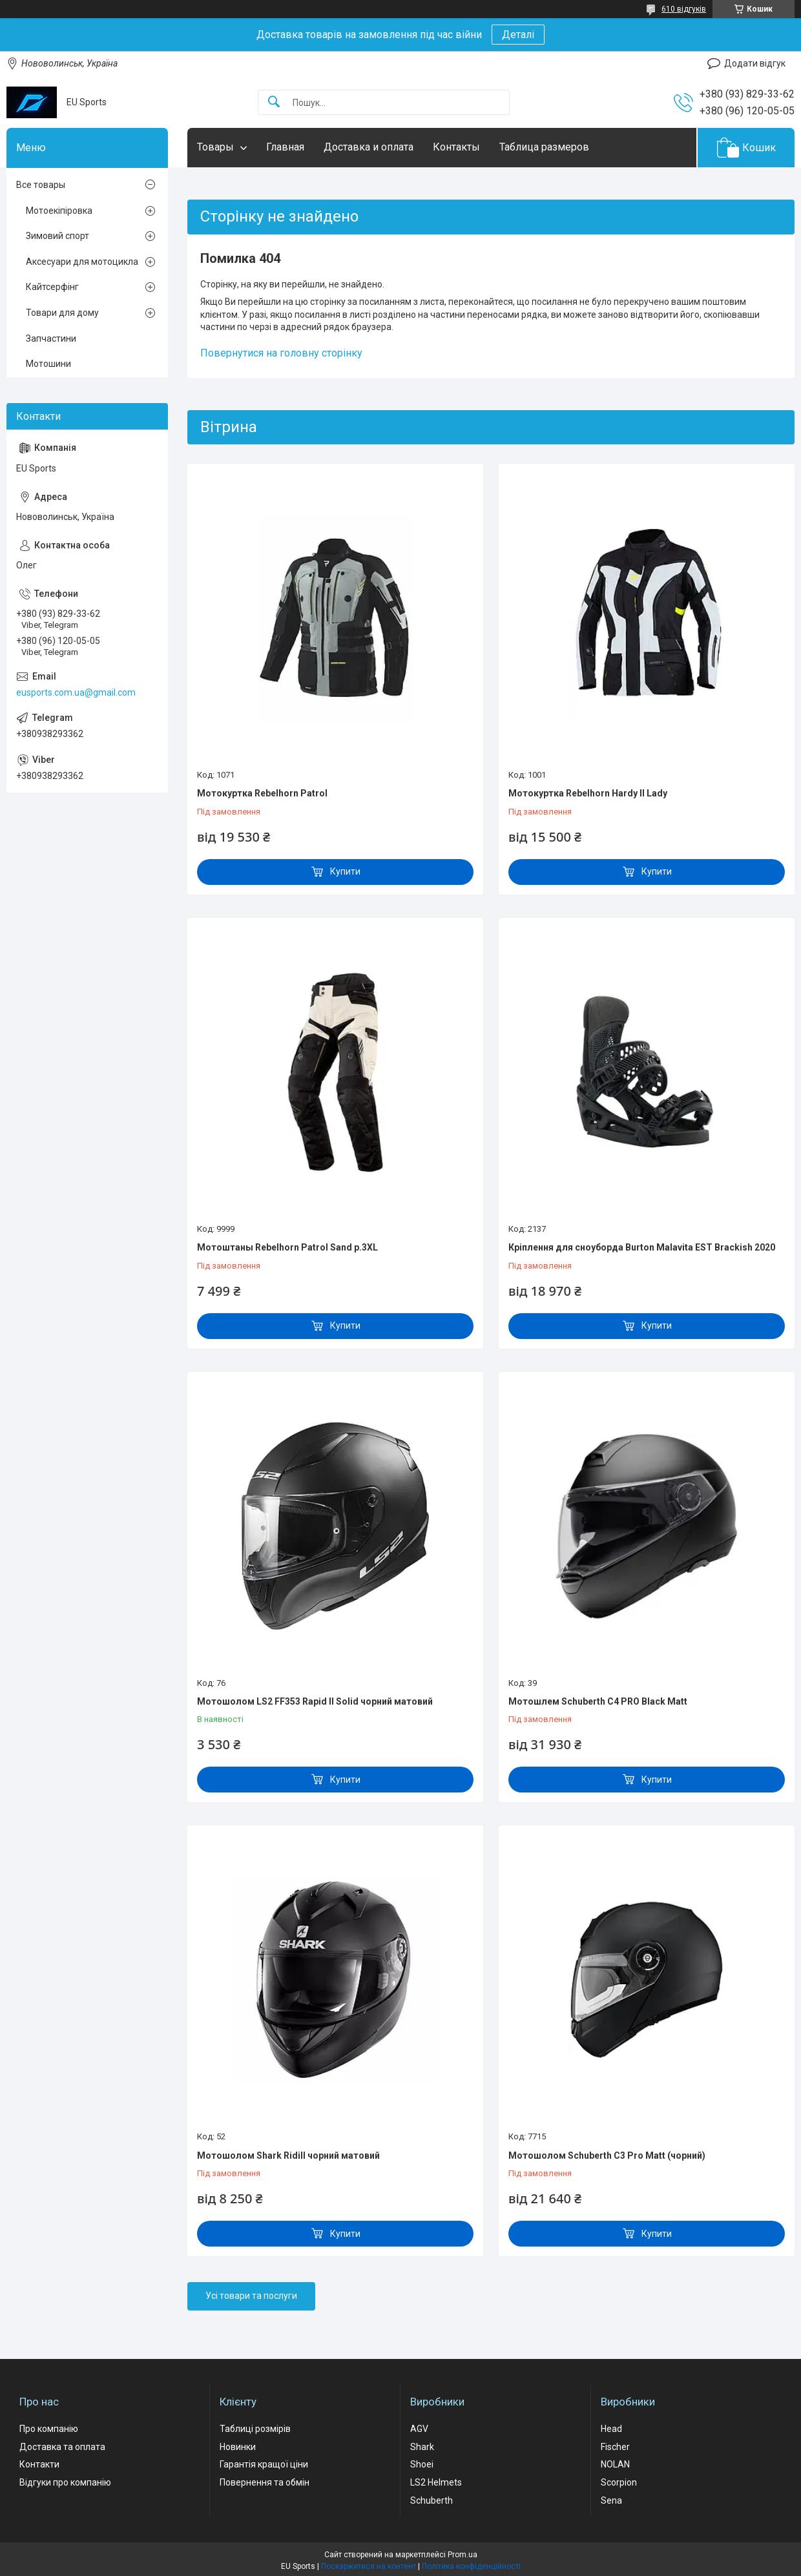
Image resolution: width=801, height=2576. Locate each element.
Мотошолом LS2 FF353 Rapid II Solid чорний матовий (315, 1701)
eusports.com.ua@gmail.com (76, 692)
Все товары (40, 185)
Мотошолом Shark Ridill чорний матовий (288, 2155)
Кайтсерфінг (52, 287)
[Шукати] (274, 102)
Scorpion (619, 2482)
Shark (422, 2447)
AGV (419, 2429)
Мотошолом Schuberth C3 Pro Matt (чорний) (606, 2155)
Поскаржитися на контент (368, 2566)
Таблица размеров (544, 147)
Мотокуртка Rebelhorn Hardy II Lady (587, 793)
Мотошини (48, 363)
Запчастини (51, 338)
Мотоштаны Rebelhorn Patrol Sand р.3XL (287, 1247)
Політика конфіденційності (471, 2566)
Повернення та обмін (264, 2482)
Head (611, 2429)
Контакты (456, 147)
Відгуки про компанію (65, 2482)
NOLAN (615, 2464)
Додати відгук (754, 63)
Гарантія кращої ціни (264, 2464)
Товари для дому (62, 312)
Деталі (518, 34)
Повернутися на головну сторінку (281, 353)
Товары (215, 147)
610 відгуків (683, 9)
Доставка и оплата (368, 147)
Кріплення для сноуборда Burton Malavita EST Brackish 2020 (641, 1247)
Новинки (238, 2447)
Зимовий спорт (57, 236)
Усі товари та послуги (251, 2295)
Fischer (615, 2447)
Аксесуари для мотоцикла (82, 261)
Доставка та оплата (62, 2447)
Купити (345, 871)
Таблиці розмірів (255, 2429)
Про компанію (48, 2429)
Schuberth (431, 2500)
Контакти (39, 2464)
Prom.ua (462, 2554)
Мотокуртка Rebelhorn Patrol (262, 793)
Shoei (421, 2464)
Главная (285, 147)
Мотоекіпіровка (59, 210)
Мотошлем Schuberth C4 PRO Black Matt (597, 1701)
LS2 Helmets (436, 2482)
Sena (611, 2500)
